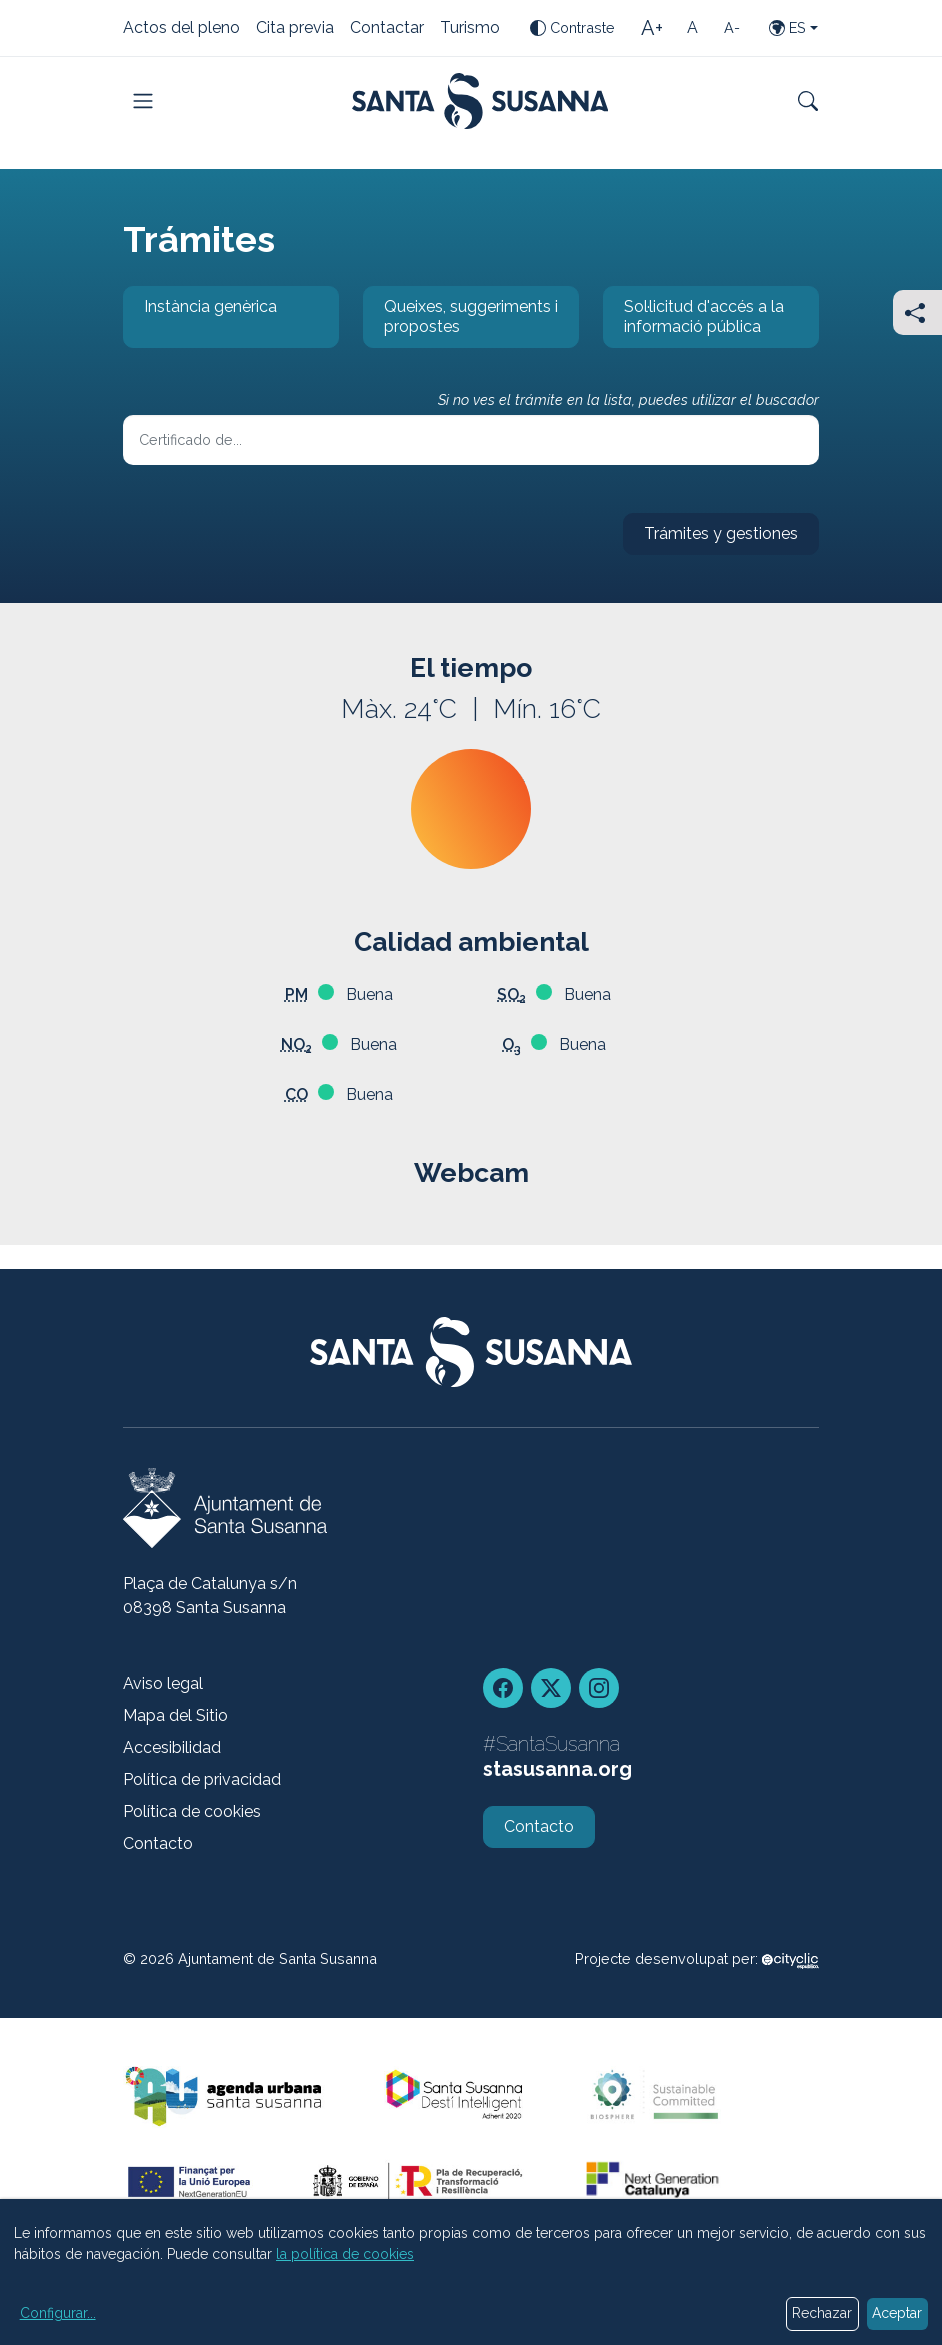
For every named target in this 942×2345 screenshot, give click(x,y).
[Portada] (480, 101)
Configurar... (58, 2313)
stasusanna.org (557, 1769)
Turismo (470, 29)
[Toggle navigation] (143, 101)
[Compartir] (917, 312)
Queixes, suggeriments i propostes (460, 322)
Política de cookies (192, 1811)
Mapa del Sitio (175, 1715)
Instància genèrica (200, 322)
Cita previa (295, 29)
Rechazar (822, 2313)
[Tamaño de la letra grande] (652, 28)
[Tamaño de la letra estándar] (692, 28)
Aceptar (897, 2313)
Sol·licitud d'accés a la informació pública (693, 322)
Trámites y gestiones (710, 539)
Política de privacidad (202, 1779)
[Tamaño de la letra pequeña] (732, 28)
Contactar (387, 29)
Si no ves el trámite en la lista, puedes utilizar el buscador (628, 399)
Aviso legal (163, 1683)
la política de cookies (345, 2254)
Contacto (158, 1843)
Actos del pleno (181, 29)
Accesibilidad (172, 1747)
